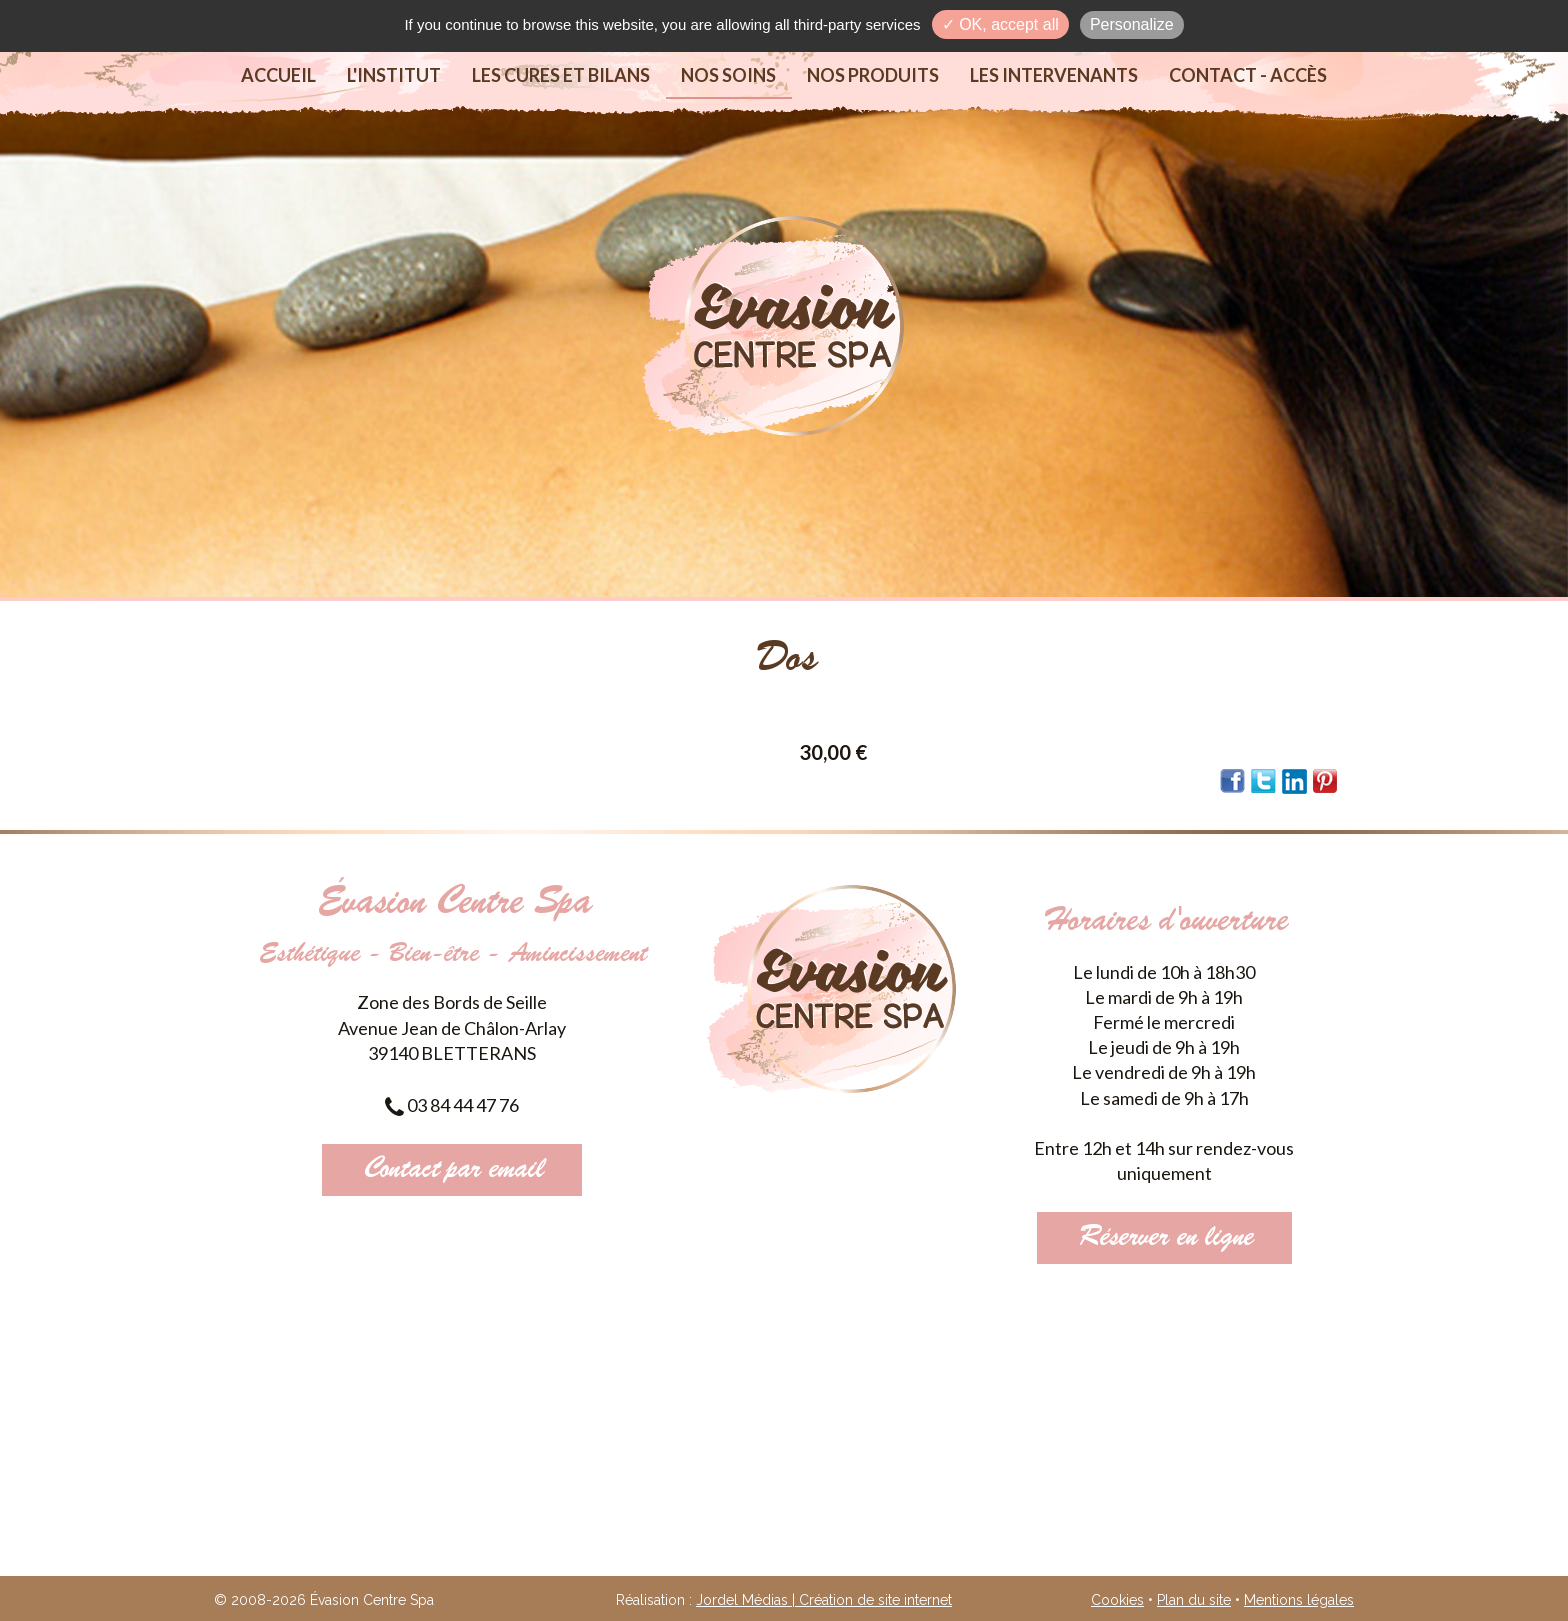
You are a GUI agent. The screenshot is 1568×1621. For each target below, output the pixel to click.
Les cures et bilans (561, 75)
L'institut (394, 75)
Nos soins (728, 75)
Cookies (1117, 1600)
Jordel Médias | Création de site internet (824, 1600)
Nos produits (873, 75)
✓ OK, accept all (1000, 24)
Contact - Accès (1248, 75)
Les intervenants (1054, 75)
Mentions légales (1299, 1600)
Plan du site (1194, 1600)
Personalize (1132, 24)
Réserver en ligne (1164, 1237)
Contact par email (452, 1169)
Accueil (278, 75)
